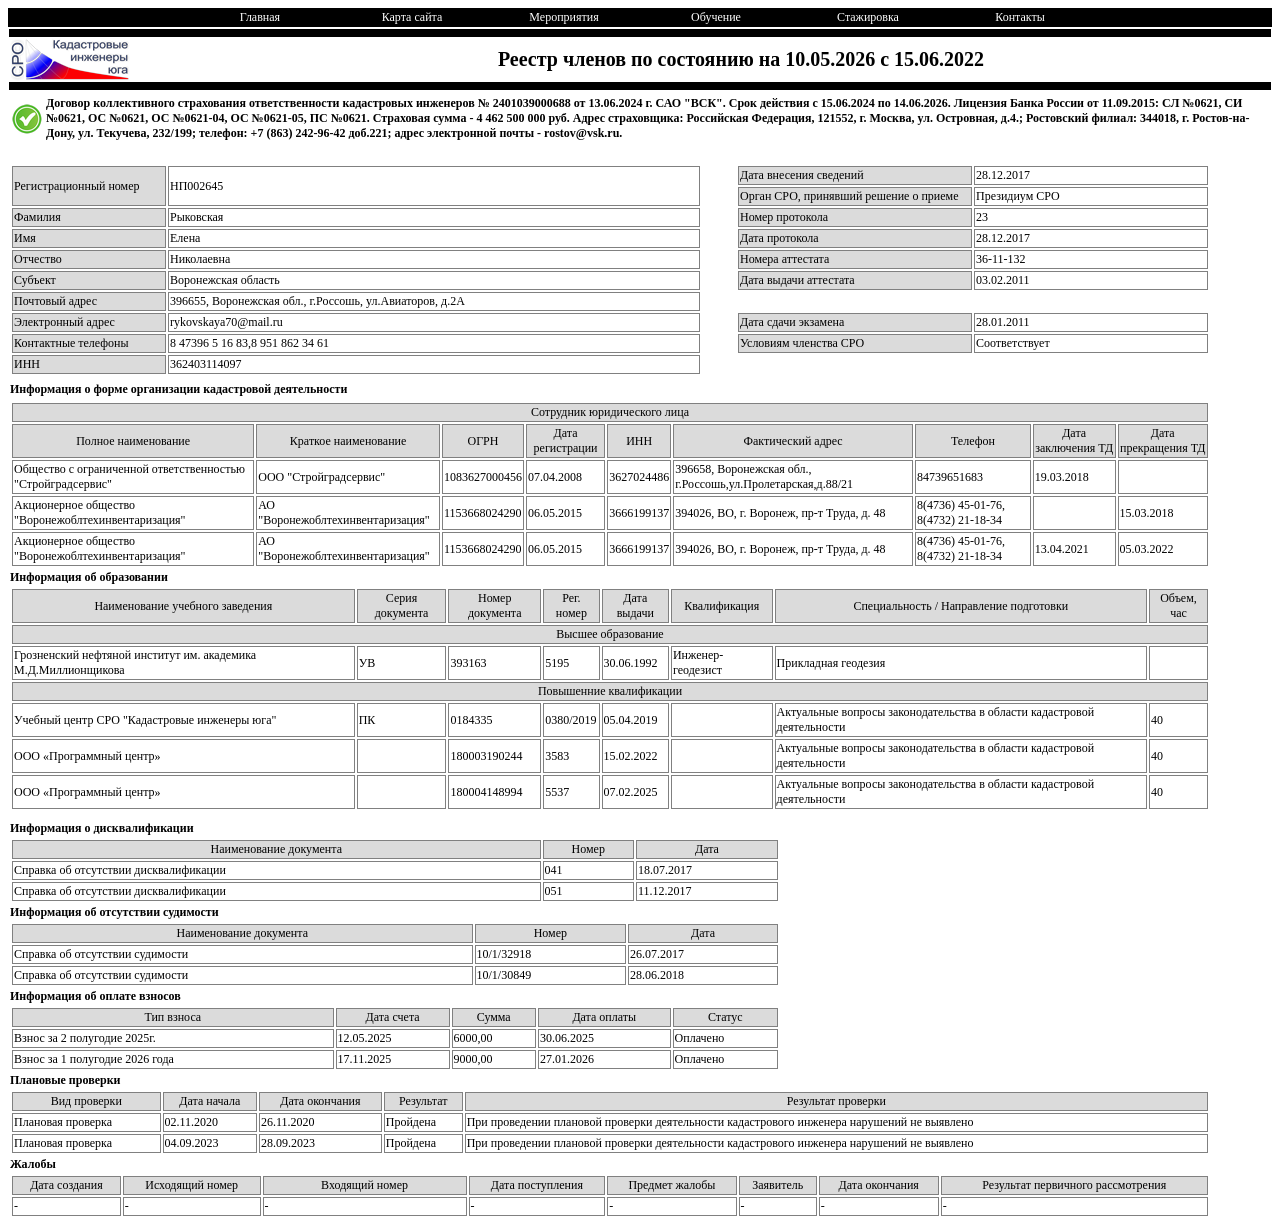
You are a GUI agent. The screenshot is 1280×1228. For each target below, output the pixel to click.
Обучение (716, 17)
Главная (260, 17)
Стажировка (868, 17)
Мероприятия (563, 17)
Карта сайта (412, 17)
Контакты (1020, 17)
